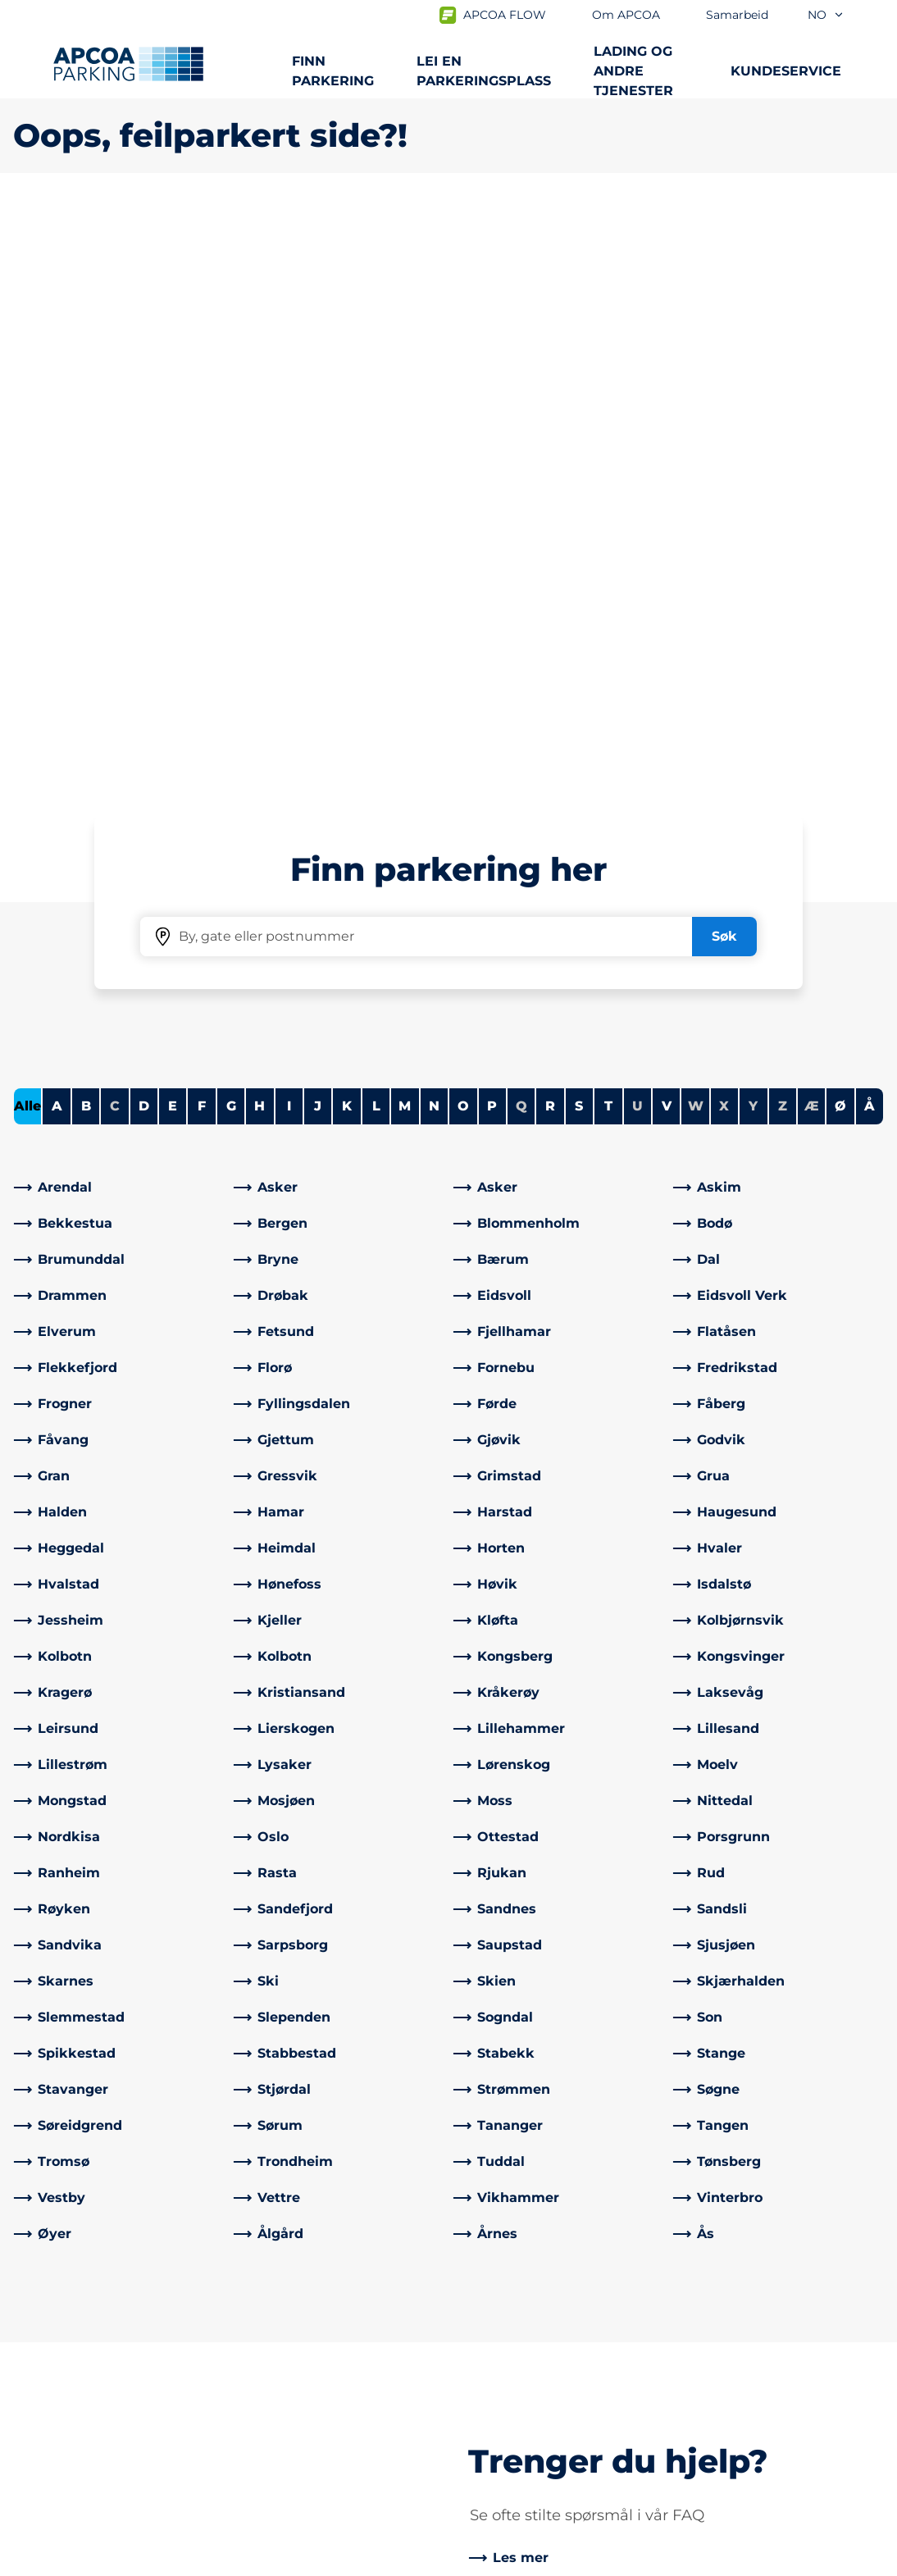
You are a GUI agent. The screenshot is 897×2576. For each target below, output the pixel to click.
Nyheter (489, 2386)
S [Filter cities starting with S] (579, 528)
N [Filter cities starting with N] (434, 528)
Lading (35, 2360)
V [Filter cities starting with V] (667, 528)
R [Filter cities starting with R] (550, 528)
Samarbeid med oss (527, 2360)
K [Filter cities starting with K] (347, 528)
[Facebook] (247, 2445)
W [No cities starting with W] (695, 528)
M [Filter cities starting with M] (404, 528)
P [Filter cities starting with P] (492, 528)
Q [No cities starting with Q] (521, 528)
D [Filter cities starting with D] (144, 528)
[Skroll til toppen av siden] (871, 2210)
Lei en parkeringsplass (484, 71)
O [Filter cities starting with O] (463, 528)
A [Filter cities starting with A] (57, 528)
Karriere (487, 2412)
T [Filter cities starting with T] (608, 528)
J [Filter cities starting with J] (317, 528)
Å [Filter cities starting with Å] (869, 528)
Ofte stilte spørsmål (302, 2333)
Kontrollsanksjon (293, 2360)
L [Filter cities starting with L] (376, 528)
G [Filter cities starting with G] (231, 528)
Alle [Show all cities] (27, 528)
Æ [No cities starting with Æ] (811, 528)
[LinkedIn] (280, 2445)
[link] (119, 610)
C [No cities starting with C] (115, 528)
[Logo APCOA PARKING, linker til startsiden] (128, 64)
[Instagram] (313, 2445)
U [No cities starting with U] (637, 528)
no (826, 14)
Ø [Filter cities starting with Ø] (840, 528)
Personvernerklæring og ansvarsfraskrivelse (139, 2560)
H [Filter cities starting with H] (259, 528)
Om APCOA (499, 2333)
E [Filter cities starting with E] (172, 528)
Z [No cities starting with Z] (782, 528)
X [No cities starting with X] (724, 528)
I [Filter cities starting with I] (289, 528)
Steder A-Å (48, 2333)
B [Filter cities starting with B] (86, 528)
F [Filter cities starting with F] (202, 528)
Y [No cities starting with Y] (753, 528)
